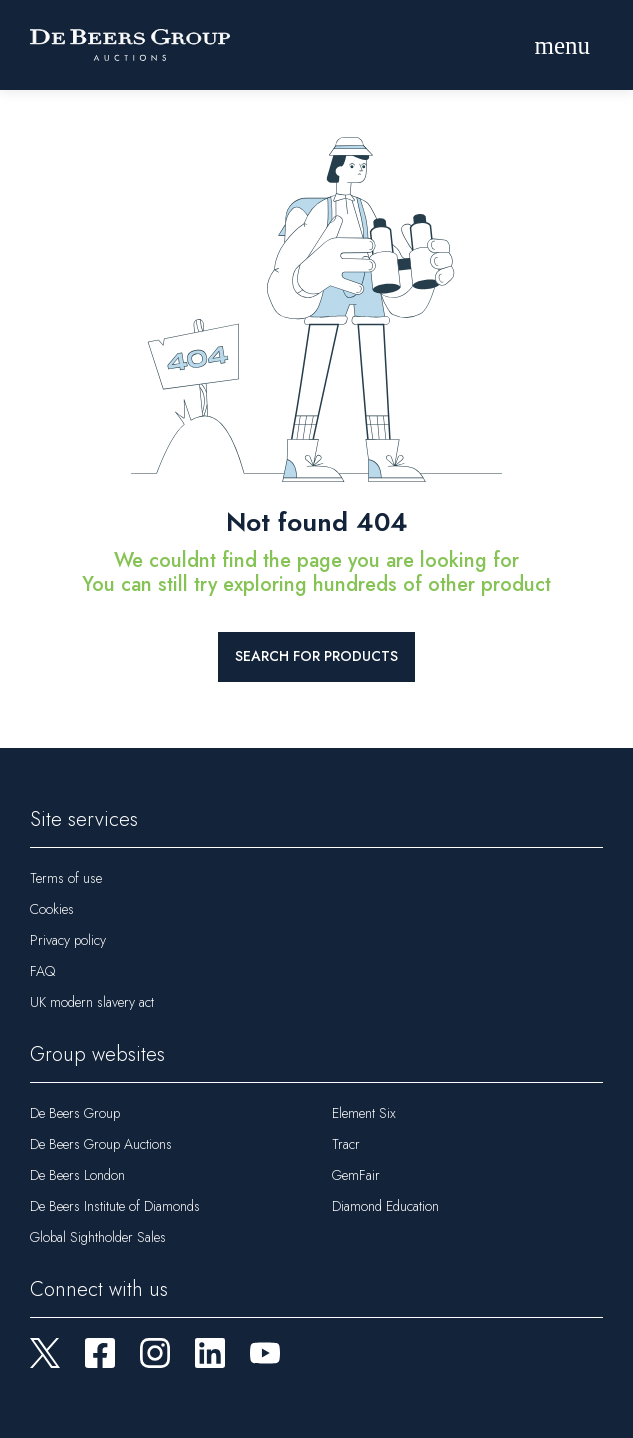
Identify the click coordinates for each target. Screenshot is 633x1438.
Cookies (52, 909)
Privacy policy (68, 940)
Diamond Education (385, 1206)
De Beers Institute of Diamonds (115, 1206)
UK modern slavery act (92, 1002)
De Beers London (77, 1175)
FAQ (42, 971)
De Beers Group (75, 1113)
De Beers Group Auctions (101, 1144)
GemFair (356, 1175)
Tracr (346, 1144)
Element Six (364, 1113)
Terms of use (66, 878)
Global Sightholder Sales (98, 1237)
